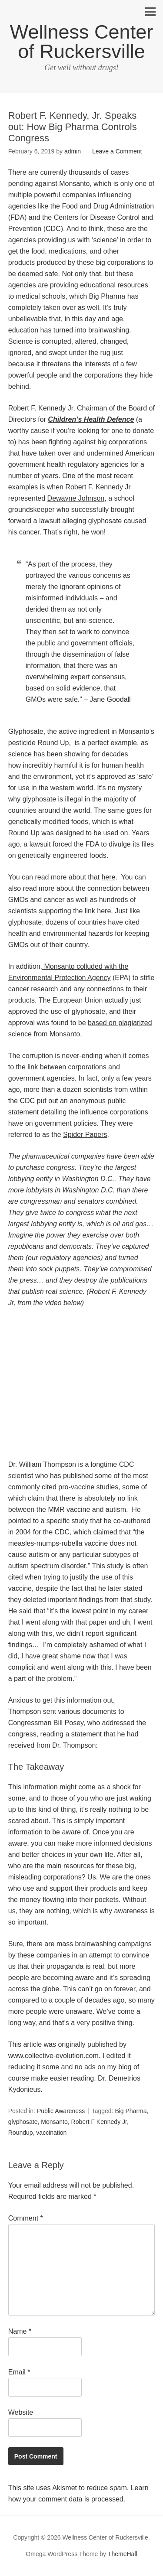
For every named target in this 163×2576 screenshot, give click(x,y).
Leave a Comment (117, 151)
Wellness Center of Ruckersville (81, 41)
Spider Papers (85, 1134)
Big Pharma (130, 2110)
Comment (25, 2218)
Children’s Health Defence (91, 419)
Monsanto (54, 2121)
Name (19, 2331)
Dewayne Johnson (76, 498)
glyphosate (23, 2121)
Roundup (20, 2132)
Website (20, 2412)
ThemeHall (122, 2553)
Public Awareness (61, 2110)
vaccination (51, 2132)
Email (19, 2372)
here (108, 877)
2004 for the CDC (43, 1532)
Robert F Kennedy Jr (99, 2121)
